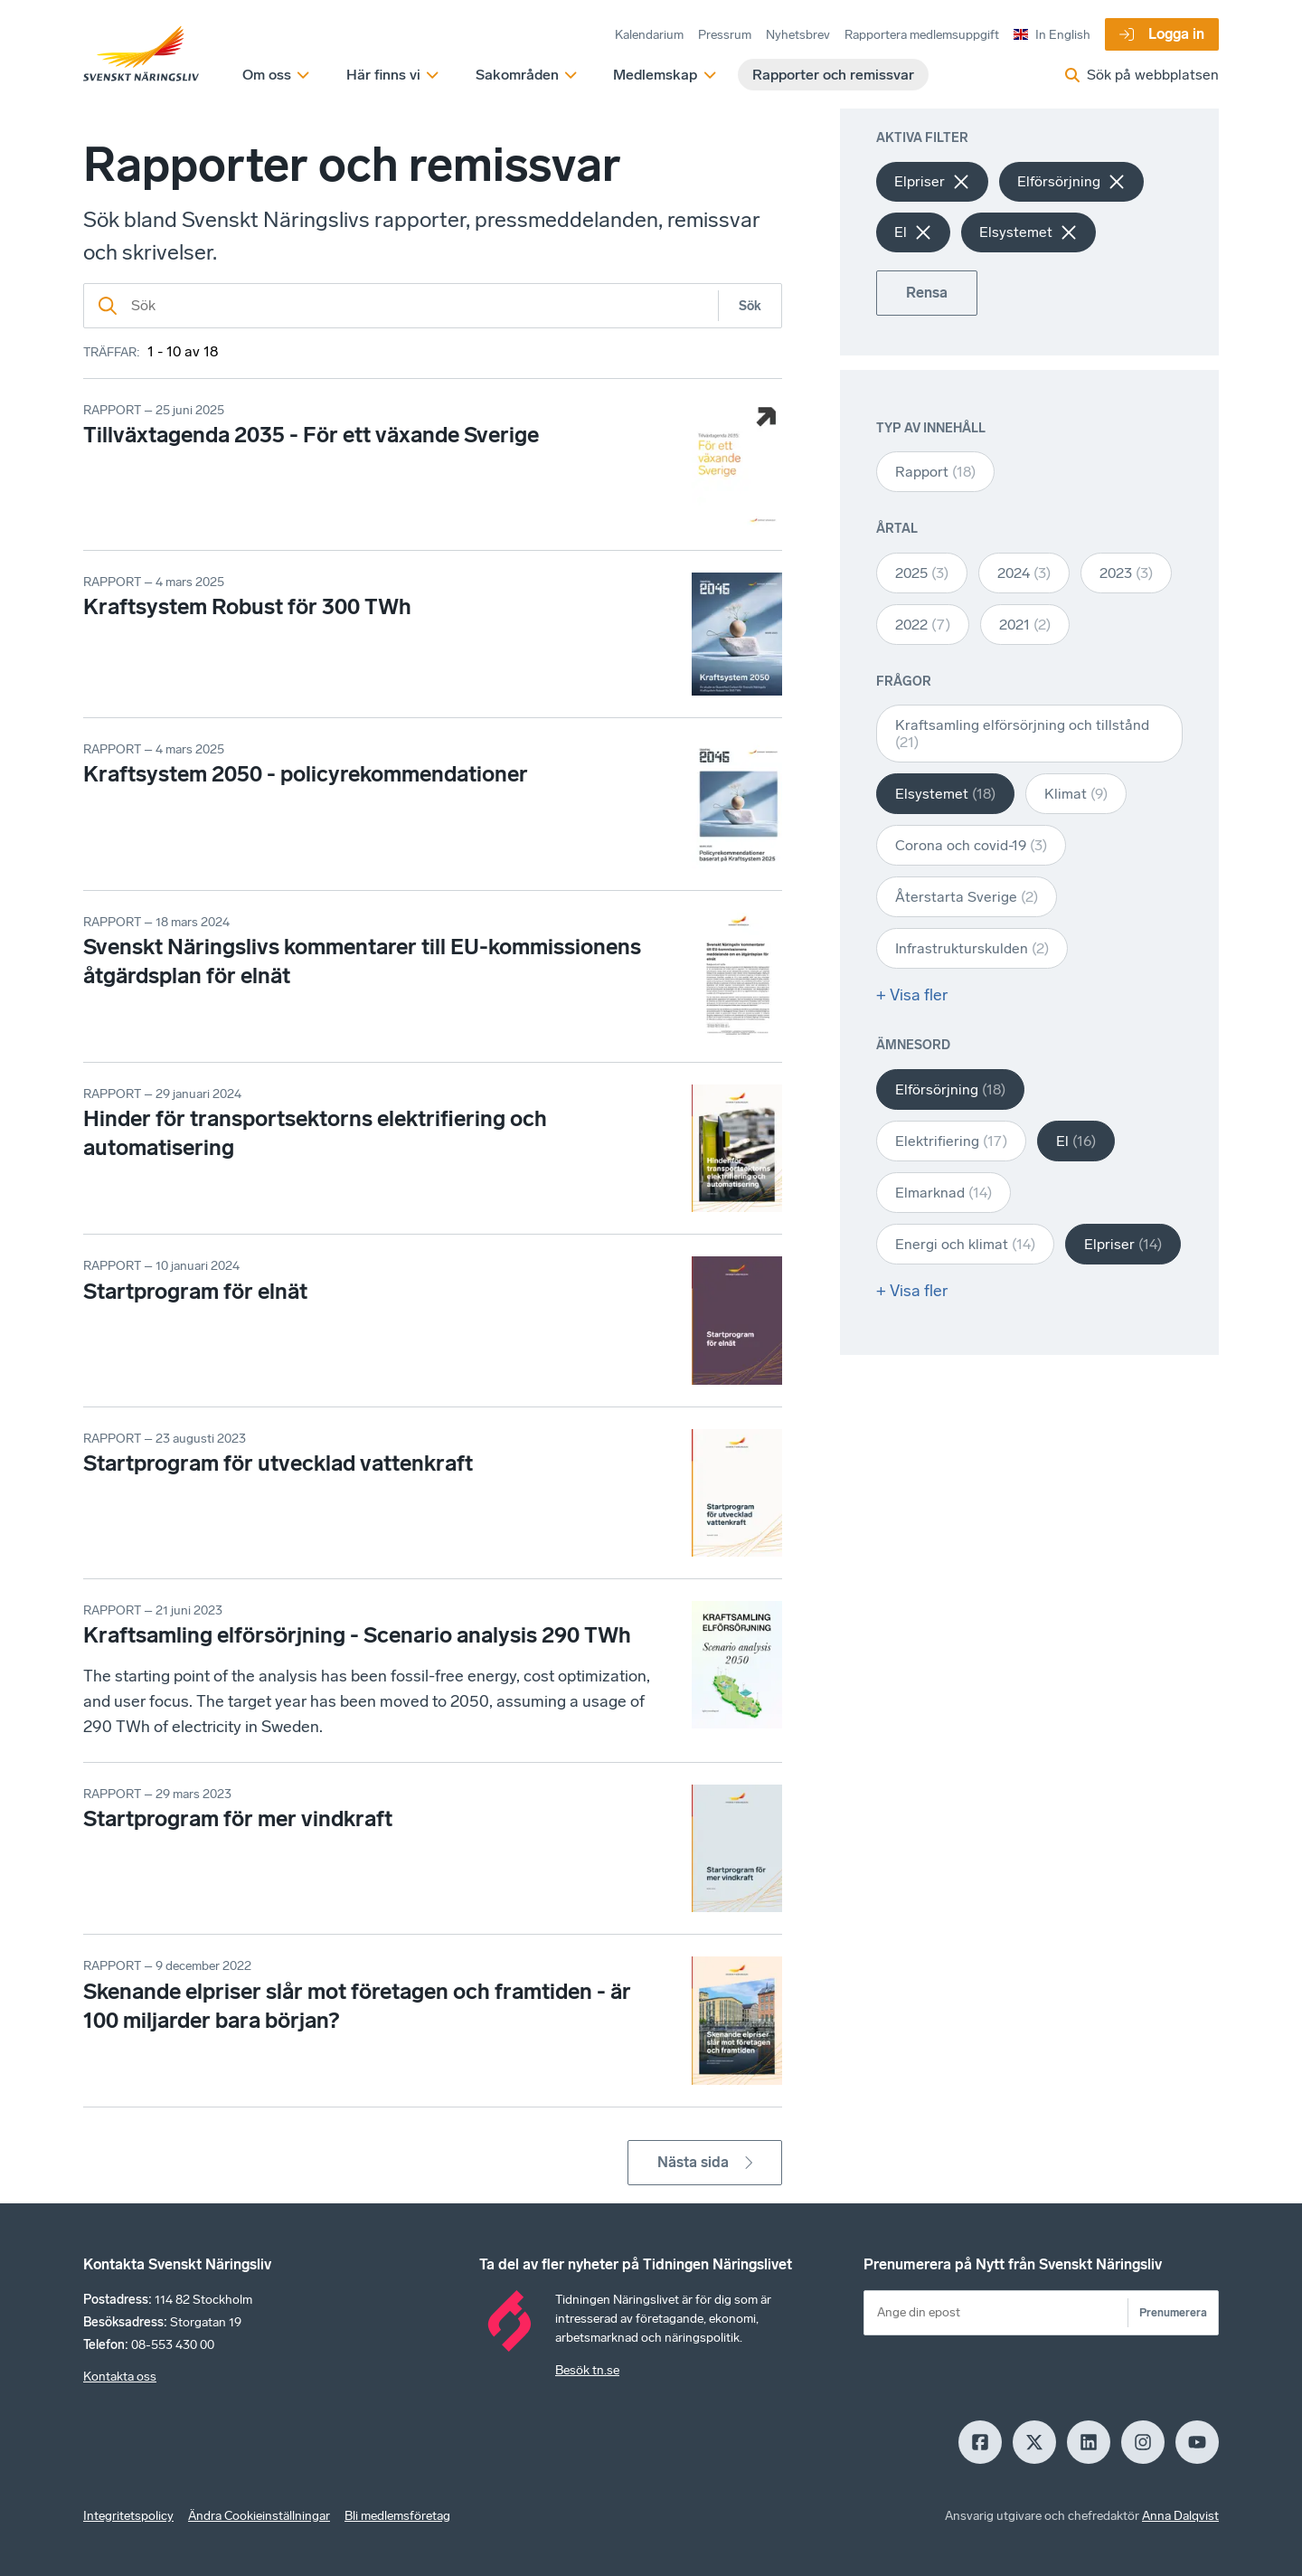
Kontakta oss (119, 2376)
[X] (1034, 2442)
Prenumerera (1173, 2312)
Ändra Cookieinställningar (259, 2516)
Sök (750, 306)
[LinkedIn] (1088, 2442)
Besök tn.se (587, 2370)
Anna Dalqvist (1180, 2516)
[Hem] (141, 54)
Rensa (927, 292)
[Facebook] (980, 2442)
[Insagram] (1143, 2442)
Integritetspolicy (128, 2516)
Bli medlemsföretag (397, 2516)
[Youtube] (1197, 2442)
